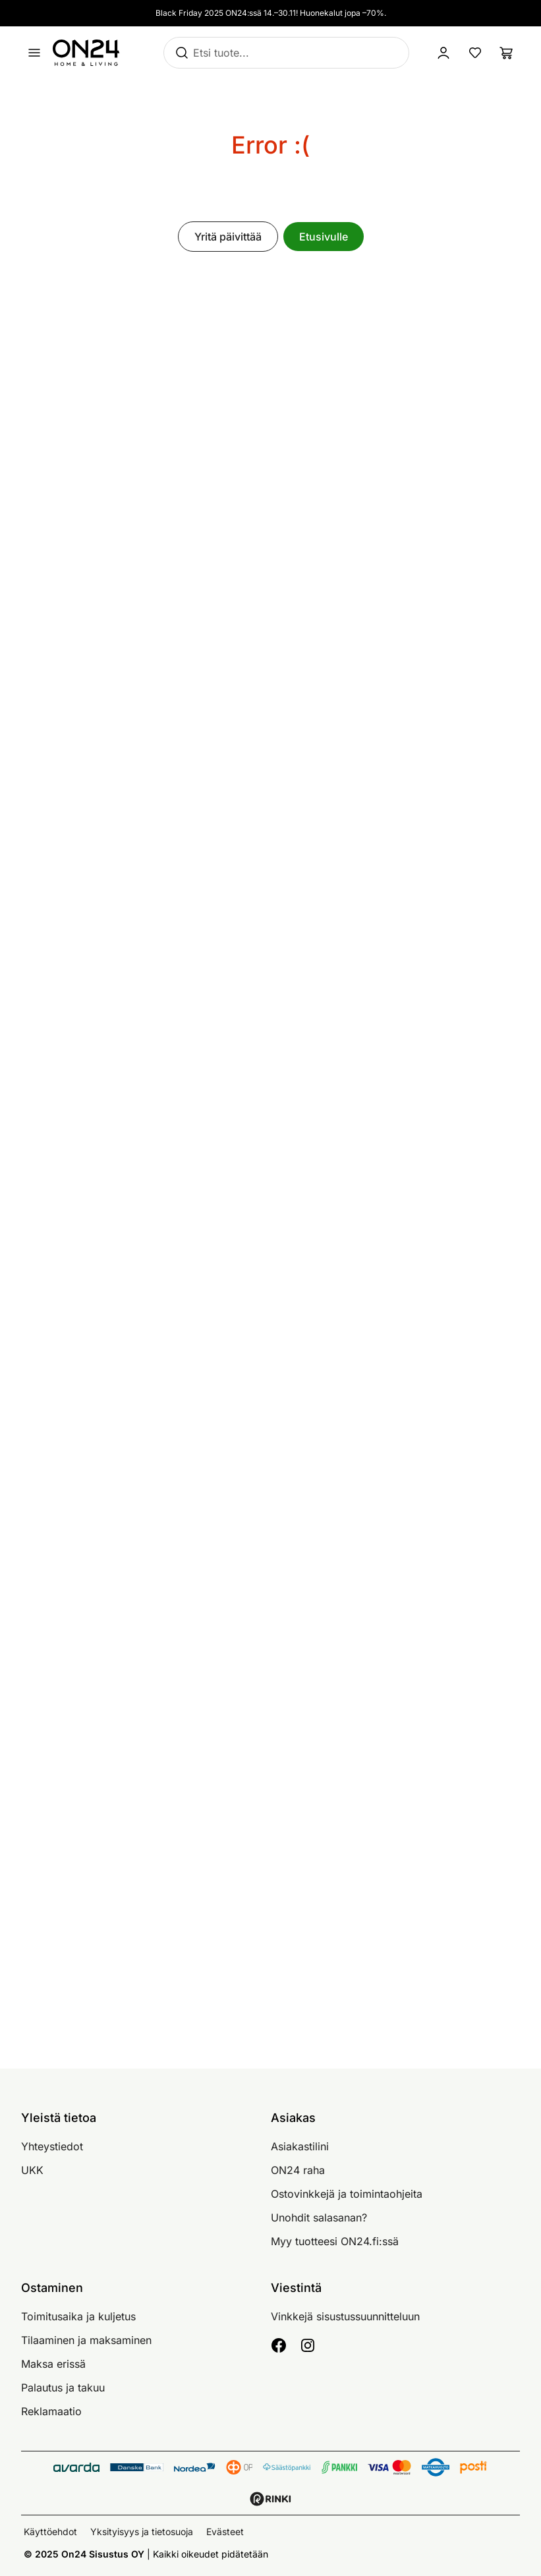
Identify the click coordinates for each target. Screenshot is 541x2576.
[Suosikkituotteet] (475, 53)
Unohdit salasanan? (319, 2217)
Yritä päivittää (228, 236)
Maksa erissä (53, 2363)
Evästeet (225, 2531)
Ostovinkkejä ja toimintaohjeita (346, 2193)
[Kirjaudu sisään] (443, 53)
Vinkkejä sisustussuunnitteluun (345, 2316)
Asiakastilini (300, 2146)
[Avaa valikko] (34, 53)
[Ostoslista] (507, 53)
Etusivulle (323, 236)
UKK (32, 2170)
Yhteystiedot (52, 2146)
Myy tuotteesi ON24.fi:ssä (335, 2241)
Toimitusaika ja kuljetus (78, 2316)
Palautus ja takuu (63, 2387)
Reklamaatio (51, 2411)
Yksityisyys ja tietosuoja (141, 2531)
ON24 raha (298, 2170)
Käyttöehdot (50, 2531)
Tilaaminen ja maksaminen (86, 2340)
